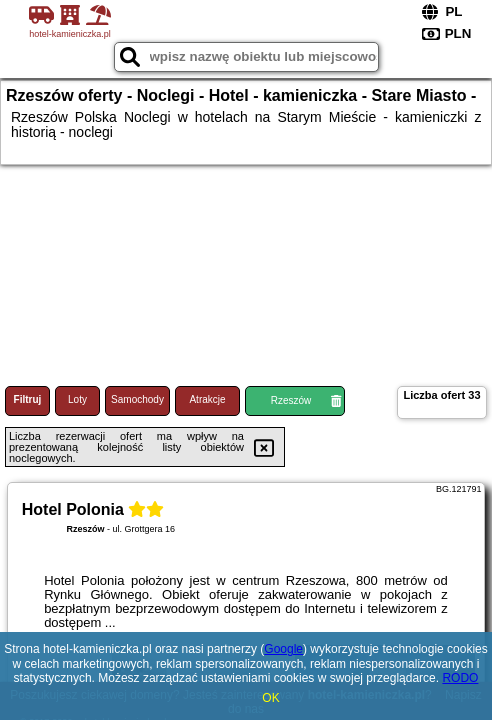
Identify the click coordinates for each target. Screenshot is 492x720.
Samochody (137, 399)
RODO (460, 678)
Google (283, 649)
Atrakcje (207, 399)
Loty (77, 399)
